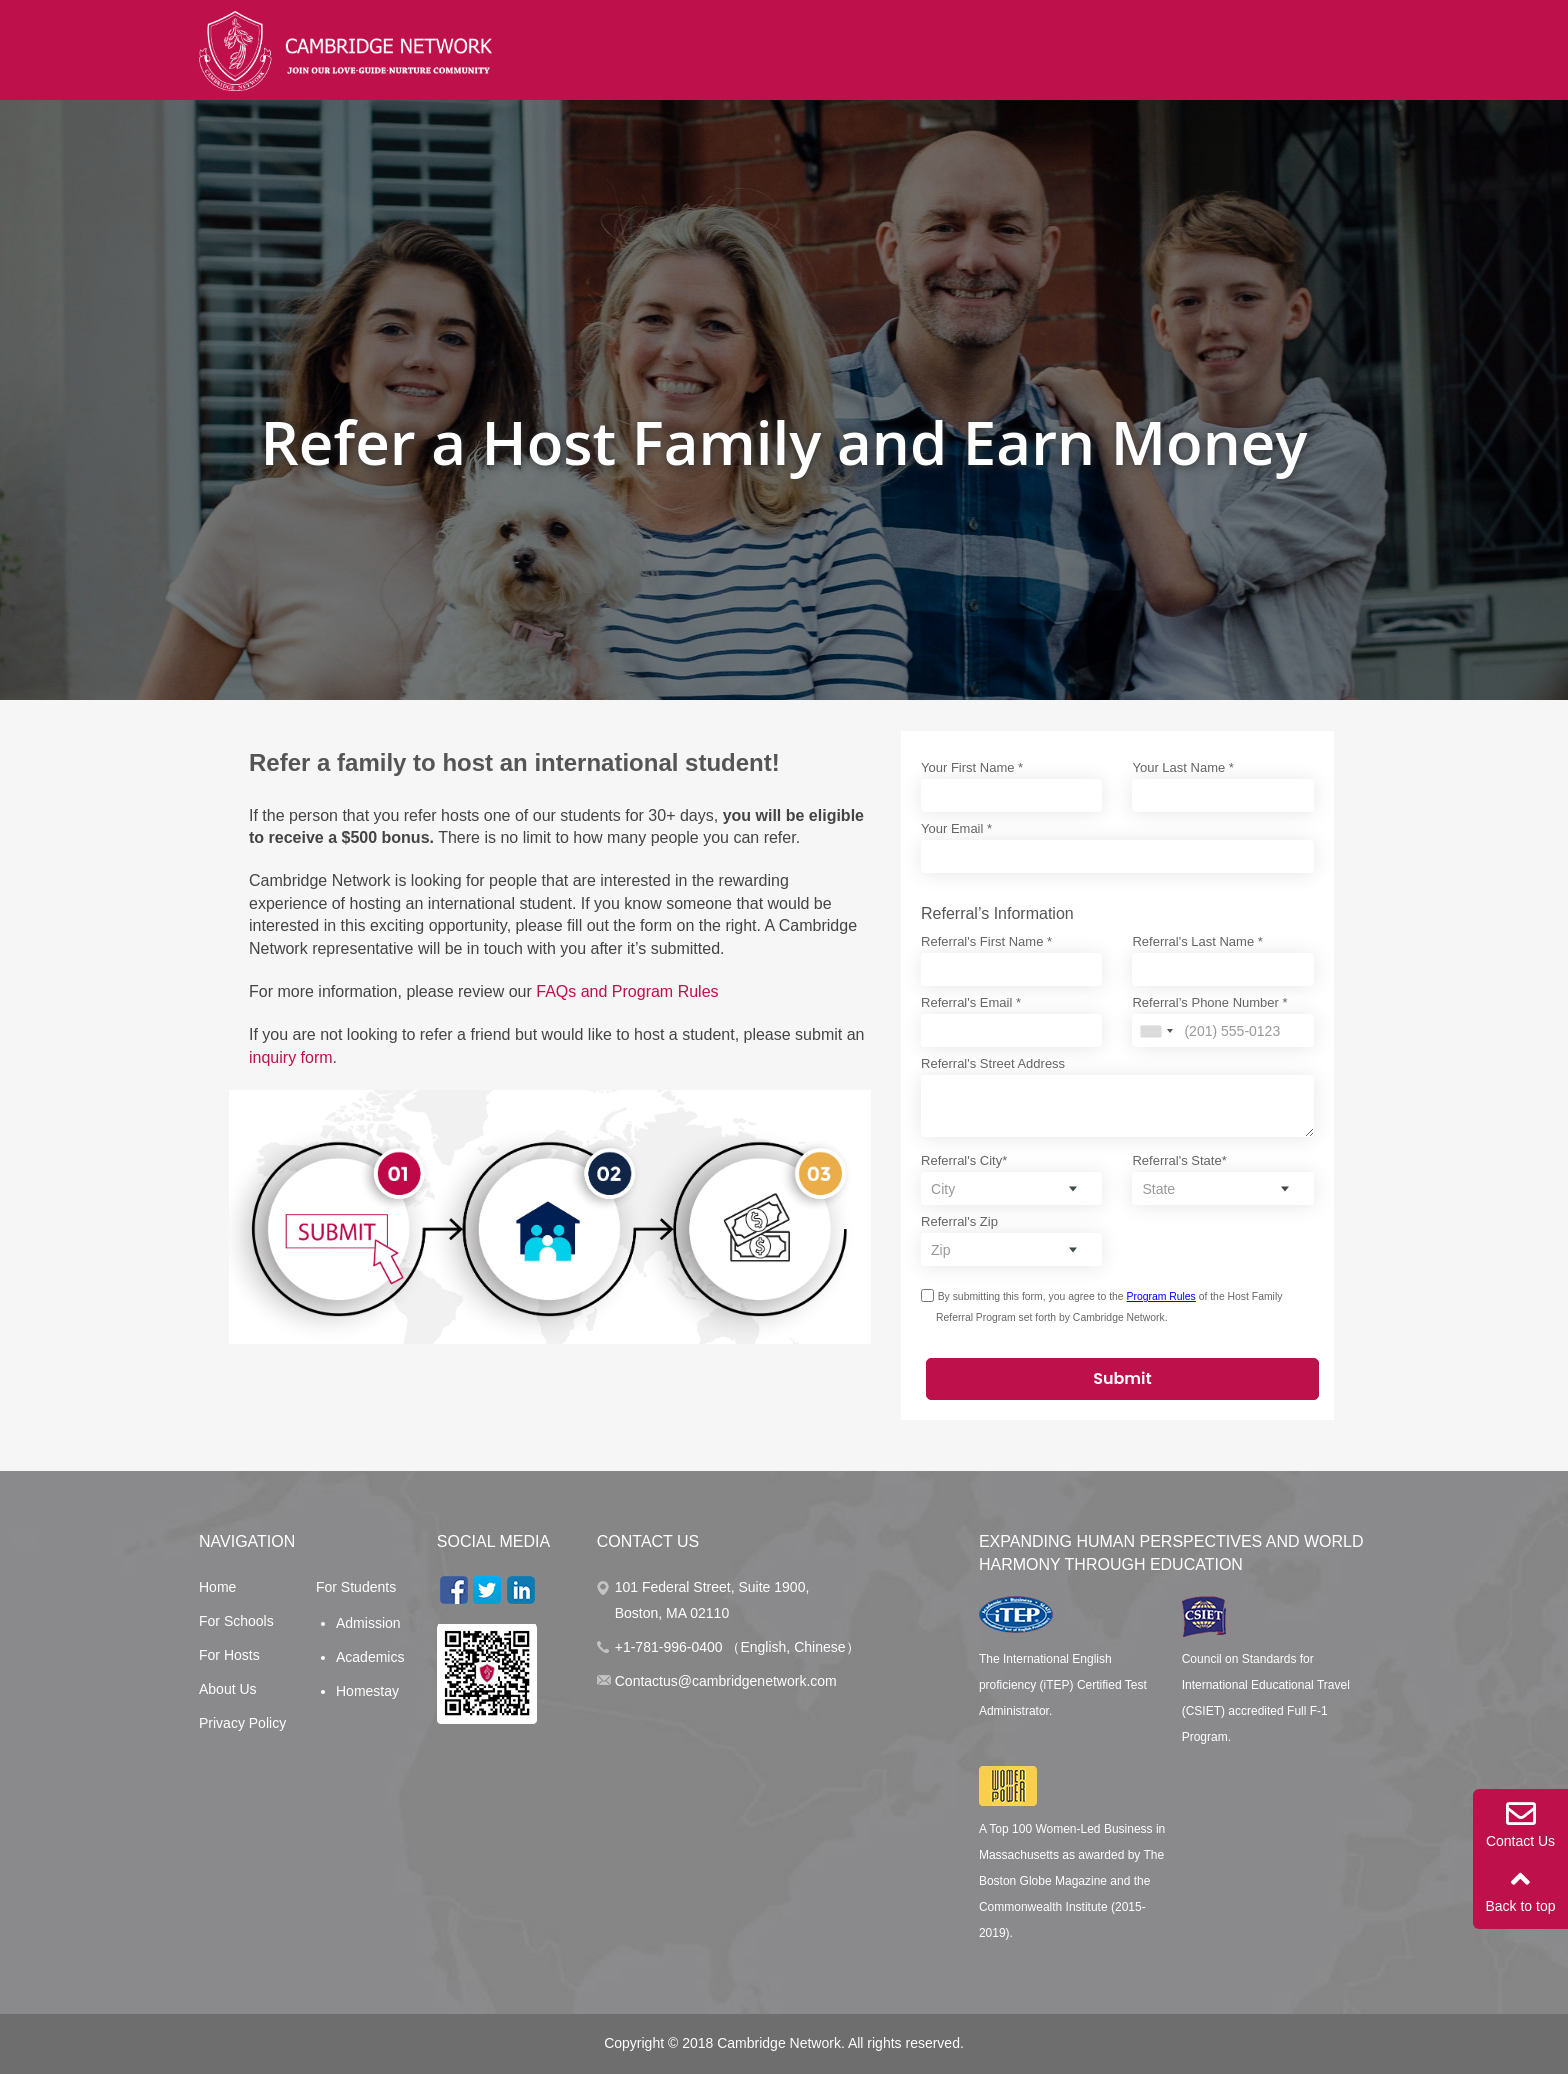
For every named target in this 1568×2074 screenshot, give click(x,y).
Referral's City (964, 1160)
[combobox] (1156, 1031)
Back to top (1520, 1889)
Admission (368, 1623)
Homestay (367, 1691)
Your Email (956, 828)
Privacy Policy (242, 1723)
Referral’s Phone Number (1209, 1002)
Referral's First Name (986, 941)
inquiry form (291, 1057)
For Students (356, 1587)
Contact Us (1520, 1824)
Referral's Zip (959, 1221)
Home (217, 1587)
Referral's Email (971, 1002)
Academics (370, 1657)
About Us (228, 1689)
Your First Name (972, 767)
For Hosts (229, 1655)
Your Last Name (1182, 767)
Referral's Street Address (993, 1063)
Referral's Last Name (1197, 941)
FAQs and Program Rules (627, 991)
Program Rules (1161, 1296)
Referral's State (1179, 1160)
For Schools (236, 1621)
